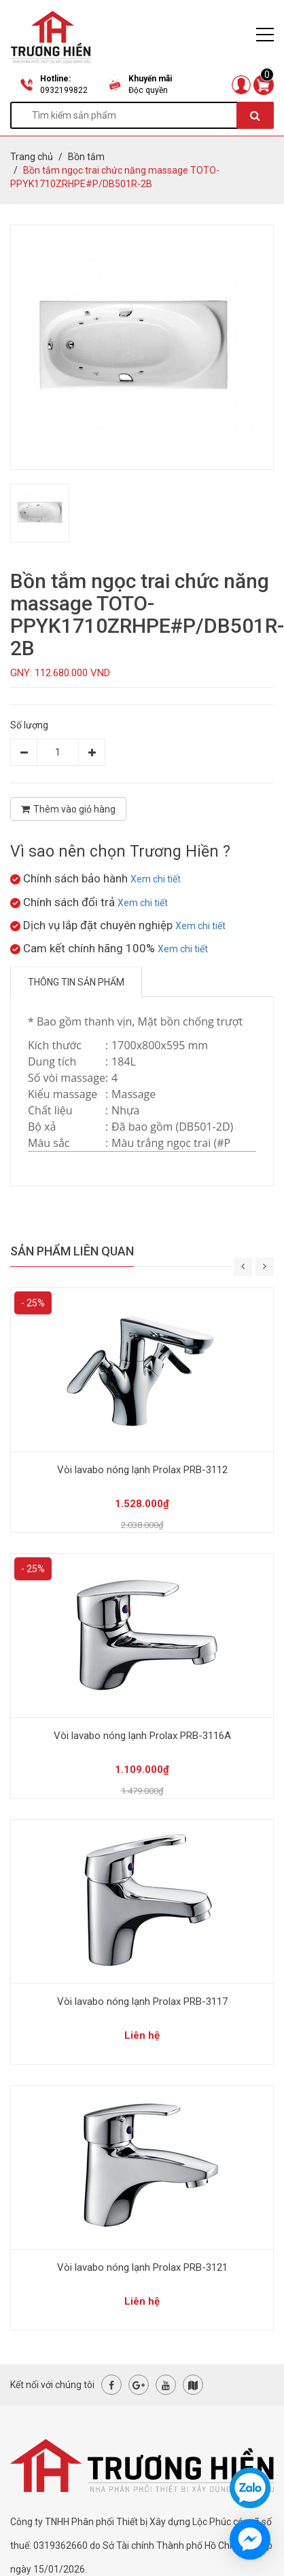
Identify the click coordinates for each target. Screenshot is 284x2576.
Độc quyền (148, 90)
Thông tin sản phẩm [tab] (76, 982)
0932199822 (64, 90)
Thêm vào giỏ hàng (68, 809)
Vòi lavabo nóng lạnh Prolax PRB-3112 (142, 1470)
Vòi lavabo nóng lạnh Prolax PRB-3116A (142, 1736)
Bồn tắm (86, 156)
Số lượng (29, 725)
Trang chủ (31, 156)
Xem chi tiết (155, 879)
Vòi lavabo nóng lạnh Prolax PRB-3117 (142, 2001)
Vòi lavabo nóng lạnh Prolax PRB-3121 (142, 2267)
